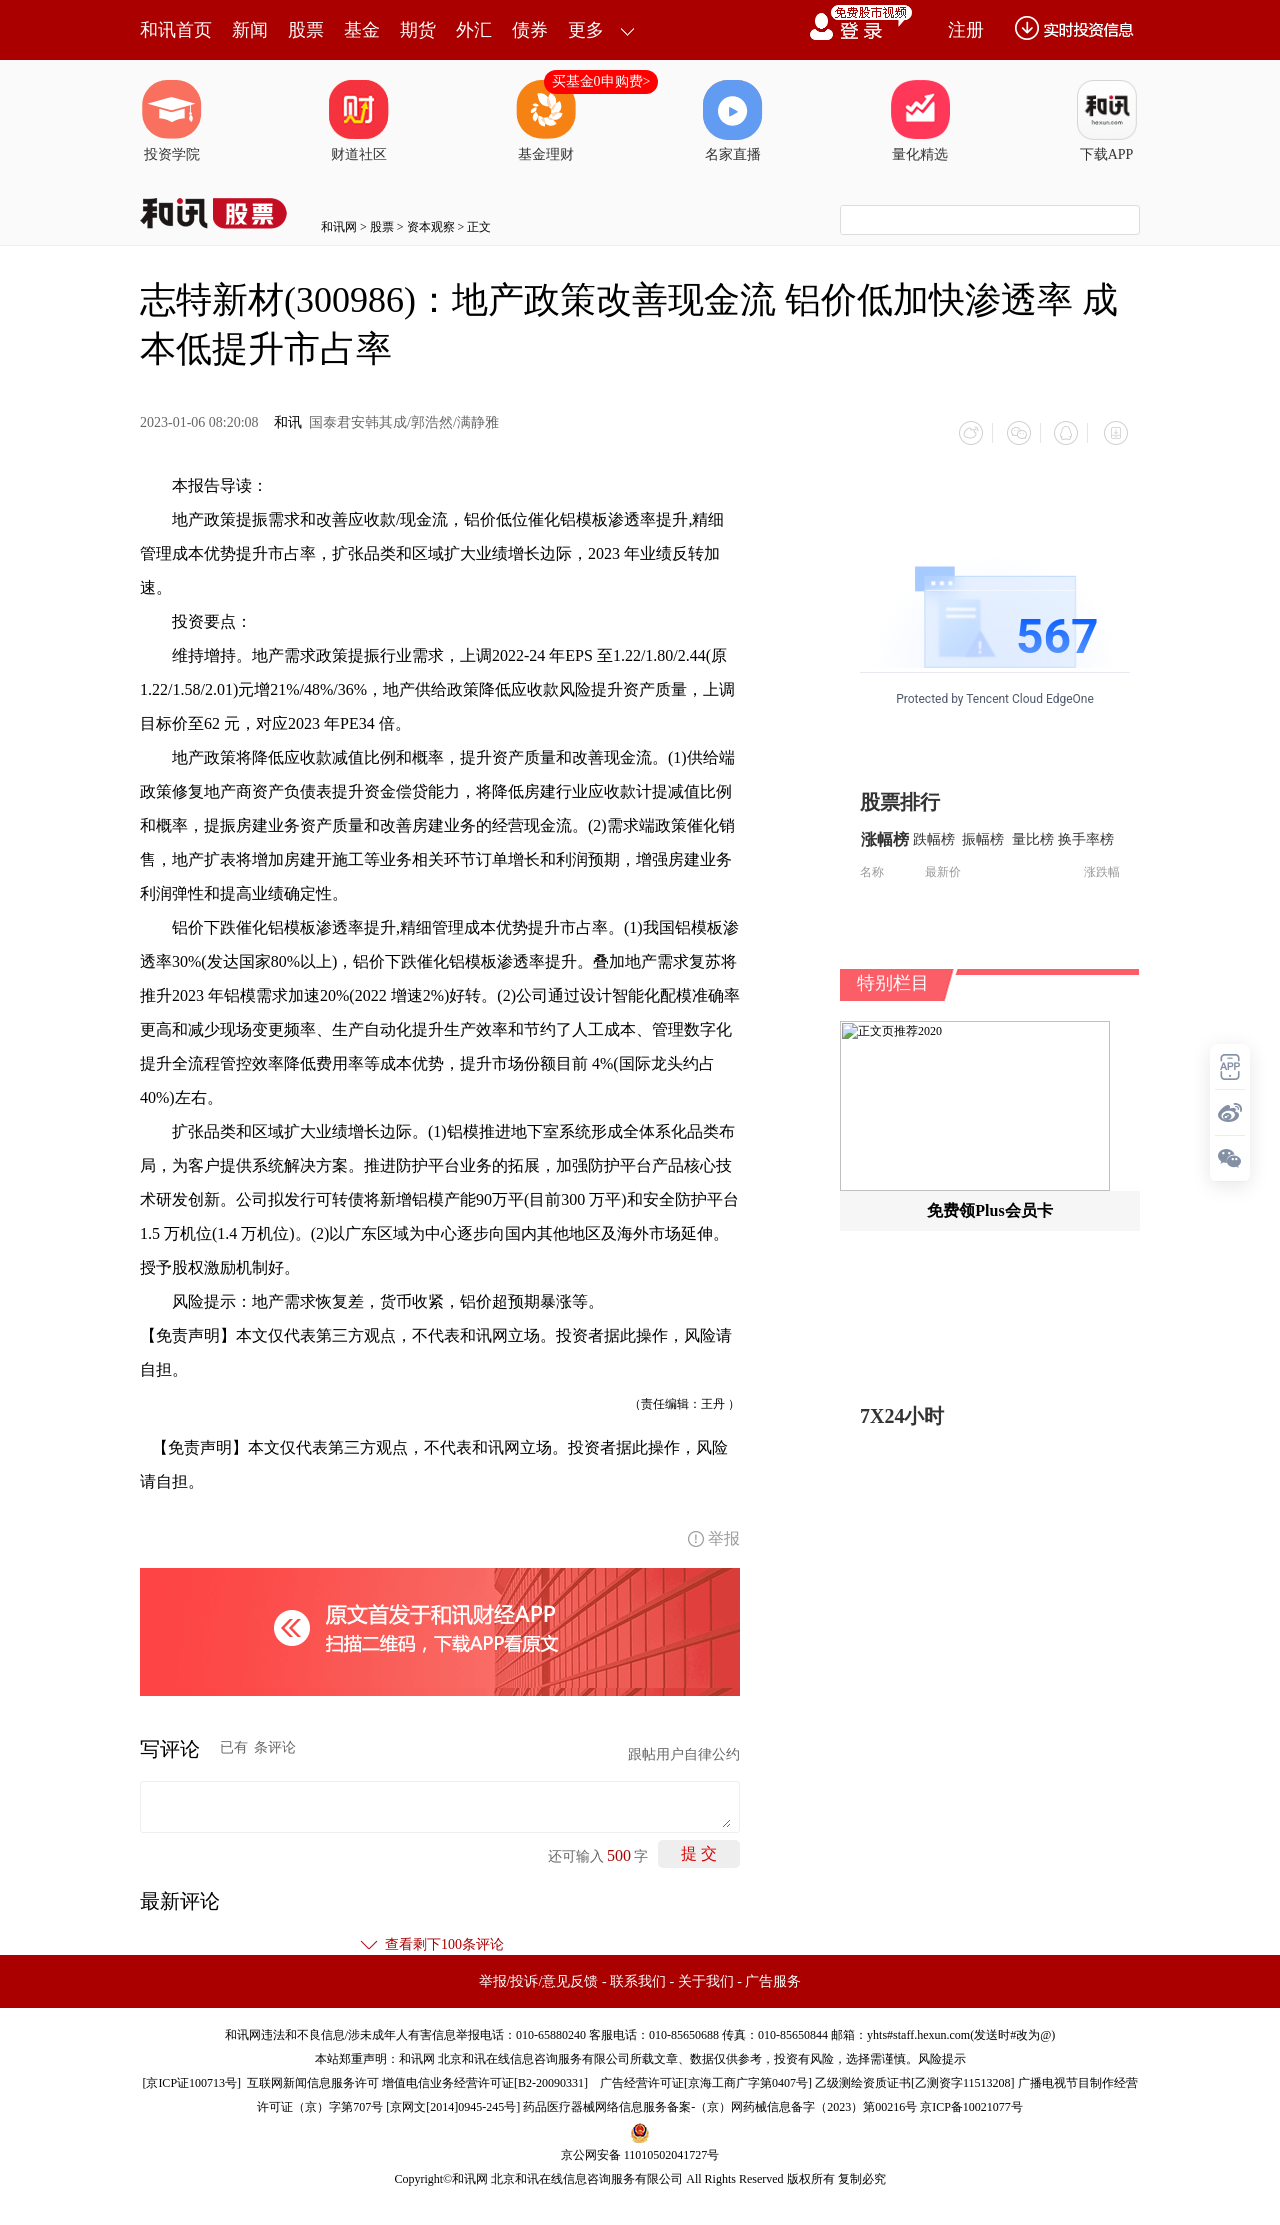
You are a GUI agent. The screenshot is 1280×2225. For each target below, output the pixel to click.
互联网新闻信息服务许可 (313, 2078)
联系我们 (638, 1976)
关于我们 (706, 1976)
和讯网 (339, 227)
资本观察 (431, 227)
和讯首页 (176, 30)
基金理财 (546, 121)
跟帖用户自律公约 (684, 1749)
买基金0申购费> (601, 81)
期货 (418, 30)
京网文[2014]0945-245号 (453, 2102)
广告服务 (773, 1976)
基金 (362, 30)
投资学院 (172, 121)
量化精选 (920, 121)
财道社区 (359, 121)
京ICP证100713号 (191, 2078)
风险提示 (942, 2054)
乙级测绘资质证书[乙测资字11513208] (915, 2078)
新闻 (250, 30)
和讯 (288, 422)
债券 (530, 30)
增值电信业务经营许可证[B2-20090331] (485, 2078)
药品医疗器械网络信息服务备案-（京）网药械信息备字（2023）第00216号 (720, 2102)
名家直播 (733, 121)
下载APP (1107, 121)
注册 (966, 30)
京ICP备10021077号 (971, 2102)
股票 (306, 30)
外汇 (474, 30)
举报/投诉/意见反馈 (539, 1976)
